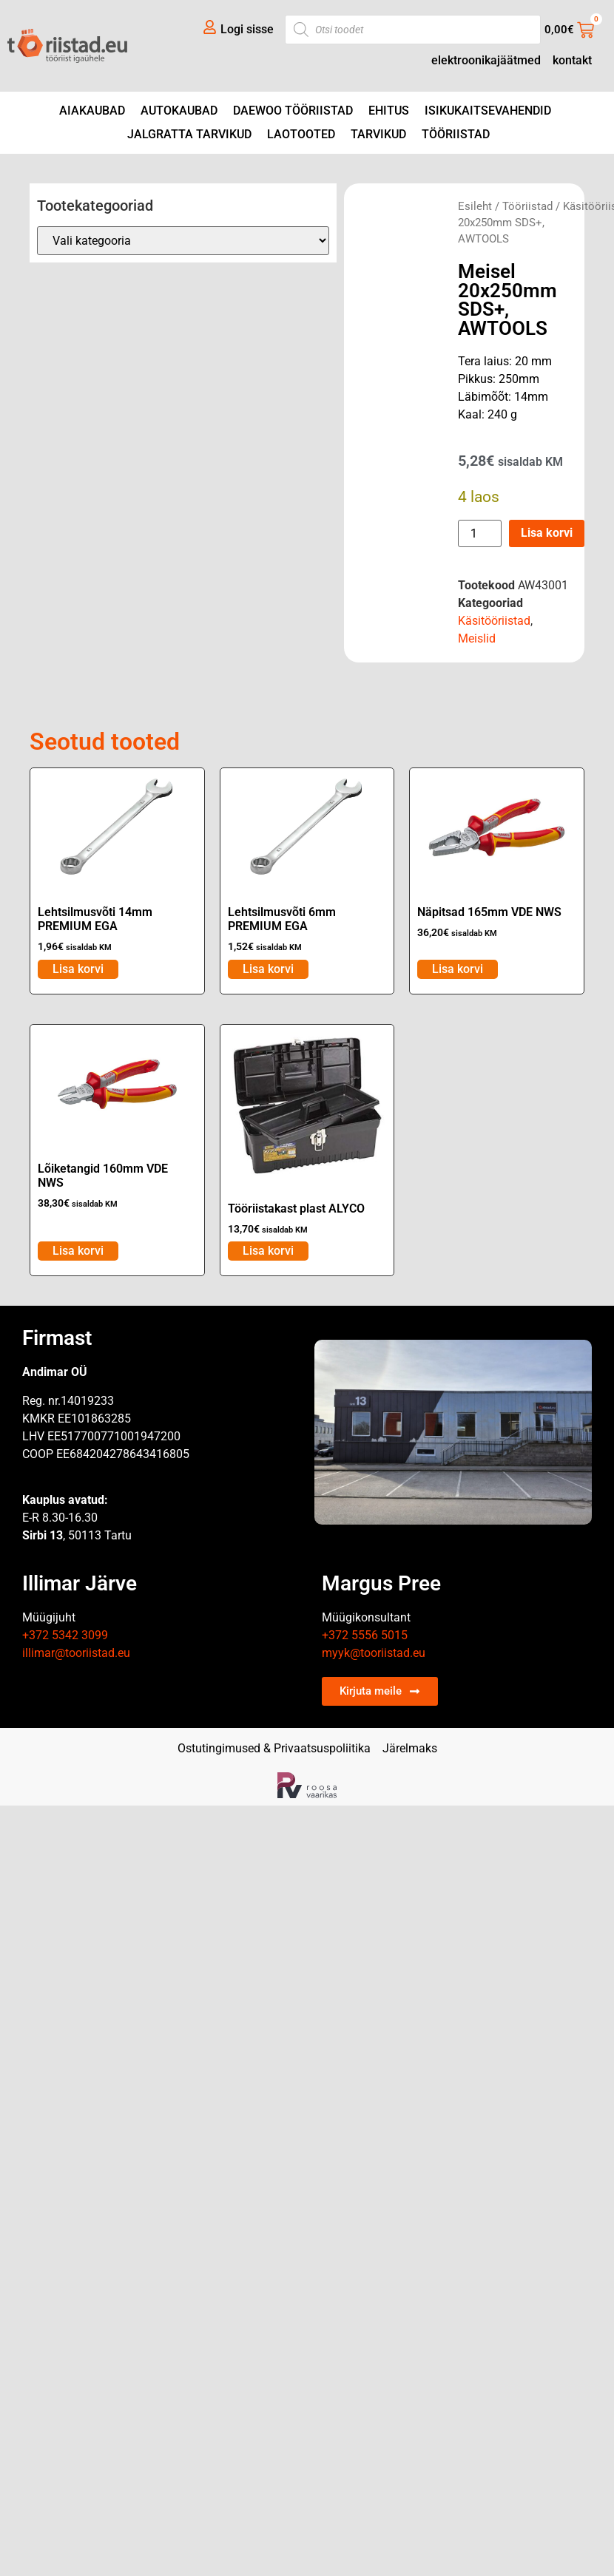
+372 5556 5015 (365, 1635)
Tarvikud (378, 134)
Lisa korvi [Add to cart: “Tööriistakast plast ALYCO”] (268, 1251)
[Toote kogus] (479, 533)
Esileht (475, 206)
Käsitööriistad (494, 621)
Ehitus (388, 111)
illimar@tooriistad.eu (76, 1653)
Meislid (477, 638)
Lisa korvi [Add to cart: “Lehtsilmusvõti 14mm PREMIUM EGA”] (78, 969)
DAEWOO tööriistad (293, 111)
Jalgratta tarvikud (189, 134)
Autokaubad (179, 111)
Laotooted (301, 134)
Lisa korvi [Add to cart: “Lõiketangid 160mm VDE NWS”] (78, 1251)
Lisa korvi (547, 533)
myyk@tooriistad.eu (373, 1653)
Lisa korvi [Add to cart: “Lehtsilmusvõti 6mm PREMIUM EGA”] (268, 969)
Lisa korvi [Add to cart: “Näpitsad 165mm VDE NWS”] (457, 969)
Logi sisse (247, 29)
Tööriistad (456, 134)
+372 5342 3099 (65, 1635)
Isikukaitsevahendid (488, 111)
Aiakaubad (92, 111)
